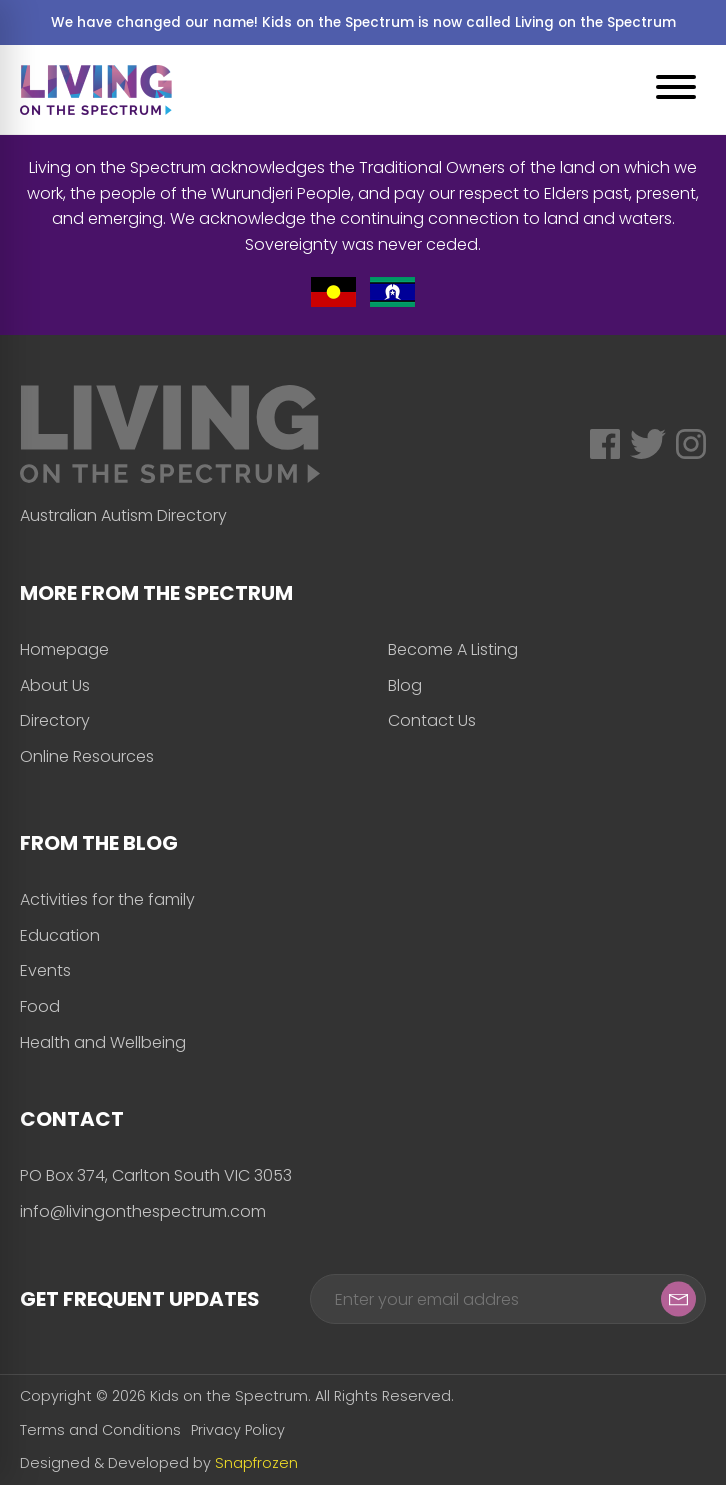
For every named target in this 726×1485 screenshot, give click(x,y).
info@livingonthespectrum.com (143, 1211)
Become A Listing (453, 649)
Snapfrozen (256, 1463)
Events (45, 970)
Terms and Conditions (100, 1430)
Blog (405, 685)
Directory (55, 720)
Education (60, 935)
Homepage (64, 649)
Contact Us (432, 720)
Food (40, 1006)
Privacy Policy (238, 1430)
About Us (55, 685)
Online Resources (87, 756)
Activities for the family (107, 899)
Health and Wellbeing (103, 1042)
